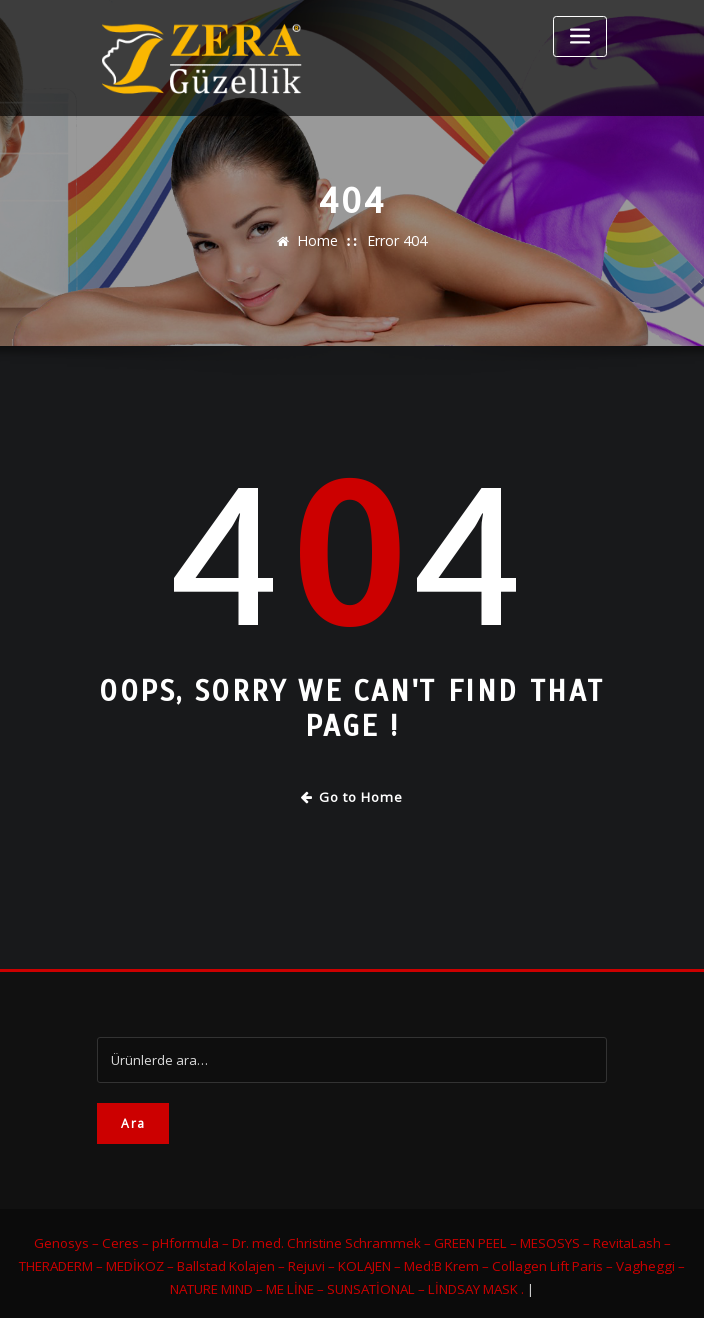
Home (320, 241)
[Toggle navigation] (580, 36)
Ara (133, 1119)
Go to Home (352, 795)
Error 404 (395, 241)
